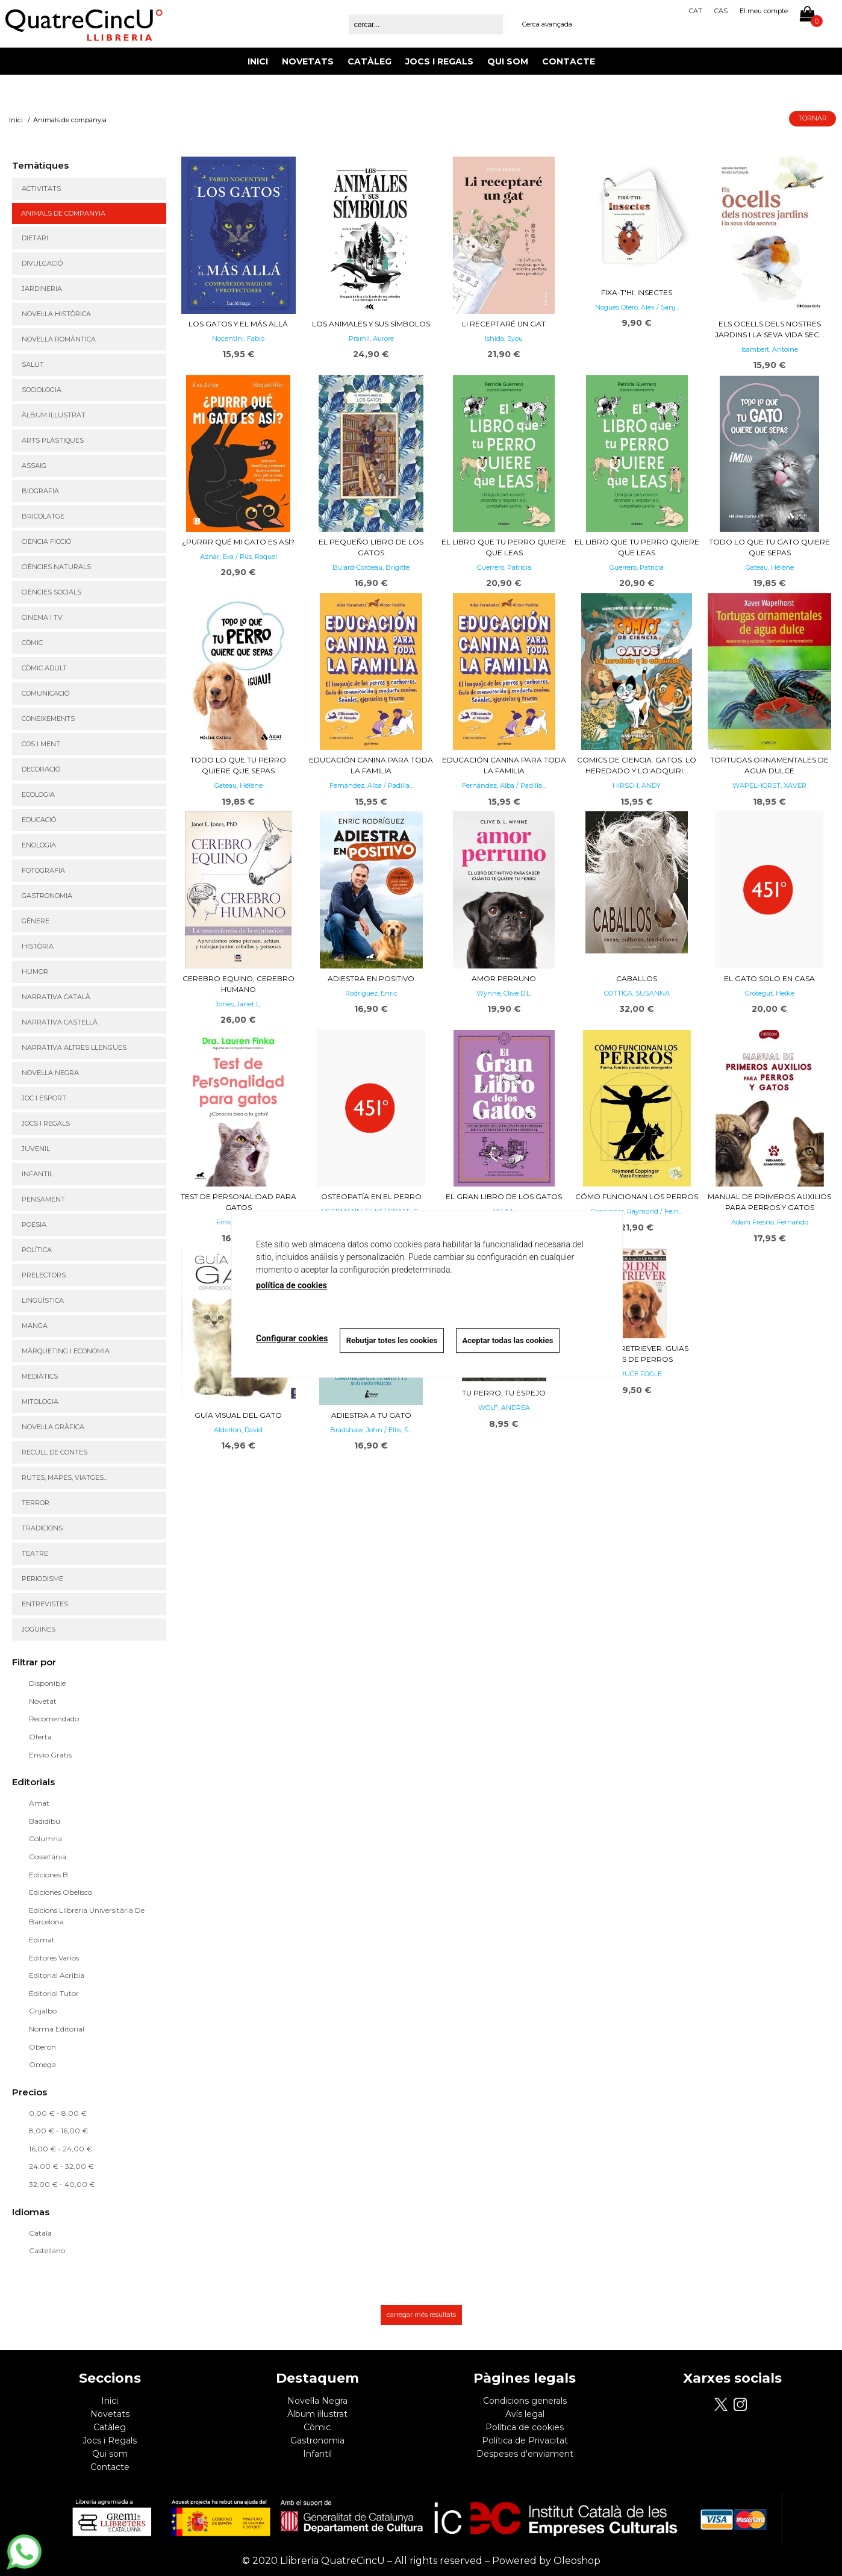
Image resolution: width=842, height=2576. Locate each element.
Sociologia (41, 389)
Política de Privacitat (525, 2440)
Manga (35, 1325)
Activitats (41, 188)
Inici (258, 61)
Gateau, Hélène (770, 567)
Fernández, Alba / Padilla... (371, 785)
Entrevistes (45, 1604)
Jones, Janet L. (238, 1004)
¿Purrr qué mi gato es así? (238, 541)
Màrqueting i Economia (66, 1351)
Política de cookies (524, 2427)
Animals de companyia (63, 213)
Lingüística (43, 1300)
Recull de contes (54, 1452)
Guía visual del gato (238, 1415)
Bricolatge (43, 516)
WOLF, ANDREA (504, 1407)
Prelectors (44, 1275)
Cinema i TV (42, 617)
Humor (35, 971)
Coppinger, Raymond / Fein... (636, 1211)
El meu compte (764, 11)
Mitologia (40, 1401)
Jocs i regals (46, 1123)
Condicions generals (525, 2400)
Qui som (507, 61)
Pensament (43, 1199)
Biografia (40, 491)
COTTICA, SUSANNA (637, 993)
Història (38, 946)
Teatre (35, 1553)
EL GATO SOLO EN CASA (769, 978)
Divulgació (42, 263)
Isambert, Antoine (769, 349)
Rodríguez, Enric (371, 993)
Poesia (34, 1224)
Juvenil (36, 1148)
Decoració (41, 769)
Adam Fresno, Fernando (769, 1222)
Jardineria (42, 288)
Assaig (34, 465)
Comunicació (45, 693)
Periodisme (42, 1578)
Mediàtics (40, 1376)
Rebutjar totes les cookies (391, 1340)
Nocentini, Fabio (238, 338)
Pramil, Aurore (371, 338)
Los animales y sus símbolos (371, 323)
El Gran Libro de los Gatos (504, 1196)
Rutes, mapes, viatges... (64, 1477)
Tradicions (42, 1528)
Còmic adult (44, 668)
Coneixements (48, 718)
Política (37, 1250)
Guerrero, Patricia (504, 567)
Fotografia (43, 870)
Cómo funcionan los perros (636, 1196)
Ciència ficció (46, 541)
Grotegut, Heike (769, 993)
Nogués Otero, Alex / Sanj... (637, 307)
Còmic (32, 642)
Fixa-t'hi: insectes (636, 292)
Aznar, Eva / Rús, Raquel (238, 556)
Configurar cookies (292, 1339)
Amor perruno (504, 978)
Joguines (38, 1629)
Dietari (35, 238)
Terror (35, 1503)
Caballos (636, 978)
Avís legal (524, 2414)
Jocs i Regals (439, 61)
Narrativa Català (56, 997)
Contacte (568, 61)
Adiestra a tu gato (371, 1415)
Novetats (308, 61)
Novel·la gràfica (53, 1427)
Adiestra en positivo (371, 978)
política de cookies (291, 1285)
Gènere (35, 921)
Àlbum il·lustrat (54, 415)
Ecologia (38, 794)
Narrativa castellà (60, 1022)
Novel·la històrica (56, 314)
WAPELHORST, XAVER (769, 785)
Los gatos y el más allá (238, 323)
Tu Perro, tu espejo (504, 1392)
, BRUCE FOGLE (636, 1374)
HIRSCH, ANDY (637, 785)
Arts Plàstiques (53, 440)
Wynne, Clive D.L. (503, 993)
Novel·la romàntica (59, 339)
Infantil (37, 1174)
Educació (39, 820)
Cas (721, 11)
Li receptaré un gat (504, 323)
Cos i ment (41, 744)
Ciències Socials (51, 592)
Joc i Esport (44, 1098)
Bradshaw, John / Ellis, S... (371, 1430)
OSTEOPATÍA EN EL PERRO (371, 1196)
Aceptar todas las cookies (508, 1340)
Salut (33, 364)
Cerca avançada (547, 24)
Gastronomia (47, 895)
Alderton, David (238, 1430)
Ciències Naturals (56, 567)
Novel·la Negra (50, 1072)
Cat (695, 11)
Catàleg (369, 61)
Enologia (39, 845)
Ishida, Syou (504, 338)
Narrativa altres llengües (74, 1047)
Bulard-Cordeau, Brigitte (371, 567)
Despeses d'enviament (524, 2453)
